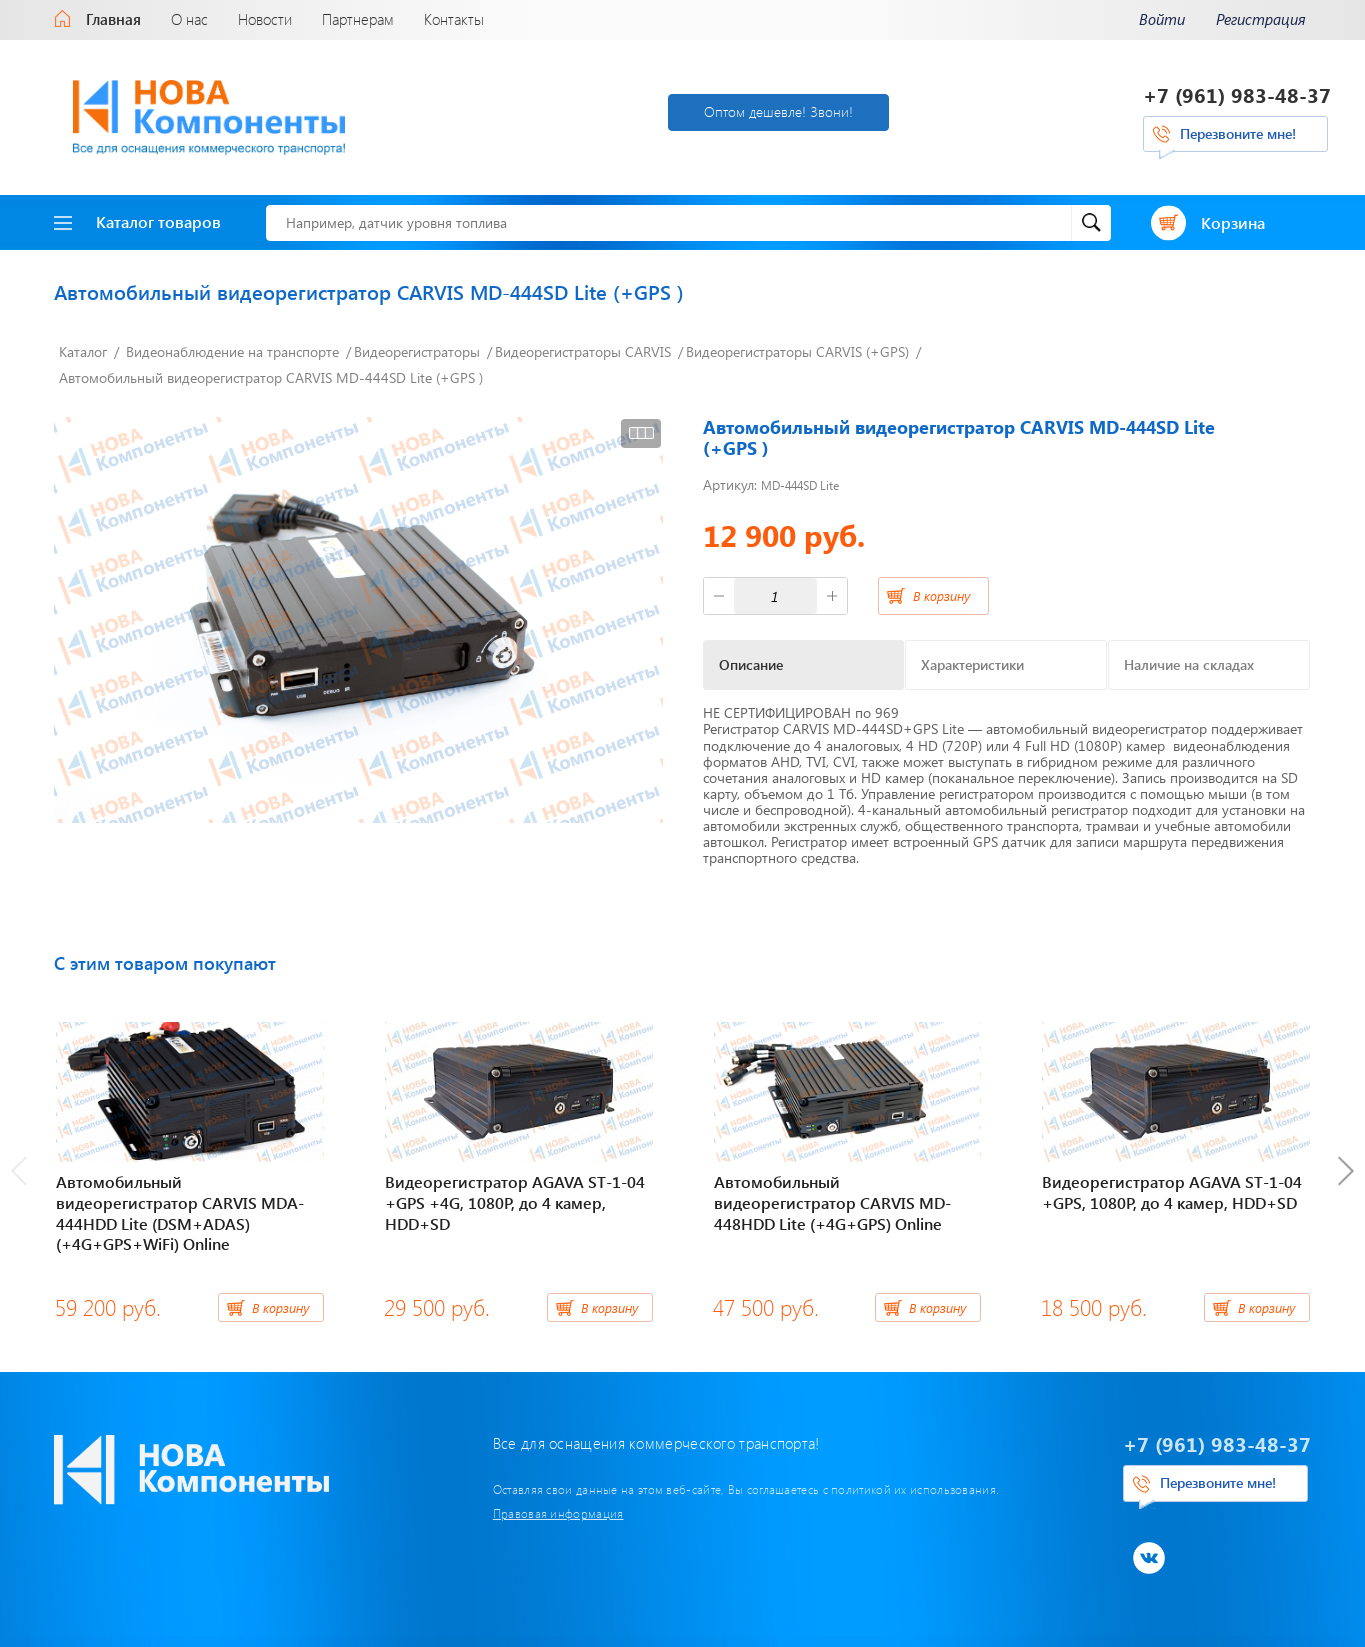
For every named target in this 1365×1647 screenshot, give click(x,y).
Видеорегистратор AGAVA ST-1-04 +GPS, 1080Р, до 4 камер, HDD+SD (1172, 1192)
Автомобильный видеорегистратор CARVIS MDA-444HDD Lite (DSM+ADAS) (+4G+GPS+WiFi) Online (180, 1212)
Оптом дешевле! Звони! (778, 111)
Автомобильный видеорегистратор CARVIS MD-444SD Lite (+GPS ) (271, 377)
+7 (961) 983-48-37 (1237, 94)
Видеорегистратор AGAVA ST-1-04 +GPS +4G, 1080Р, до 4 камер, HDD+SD (515, 1202)
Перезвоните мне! (1238, 133)
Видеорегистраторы (417, 351)
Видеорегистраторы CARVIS (583, 351)
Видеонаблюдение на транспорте (232, 351)
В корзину (941, 595)
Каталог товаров (137, 221)
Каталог (83, 351)
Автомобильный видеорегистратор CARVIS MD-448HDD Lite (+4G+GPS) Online (832, 1202)
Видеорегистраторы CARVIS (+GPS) (797, 351)
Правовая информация (558, 1513)
